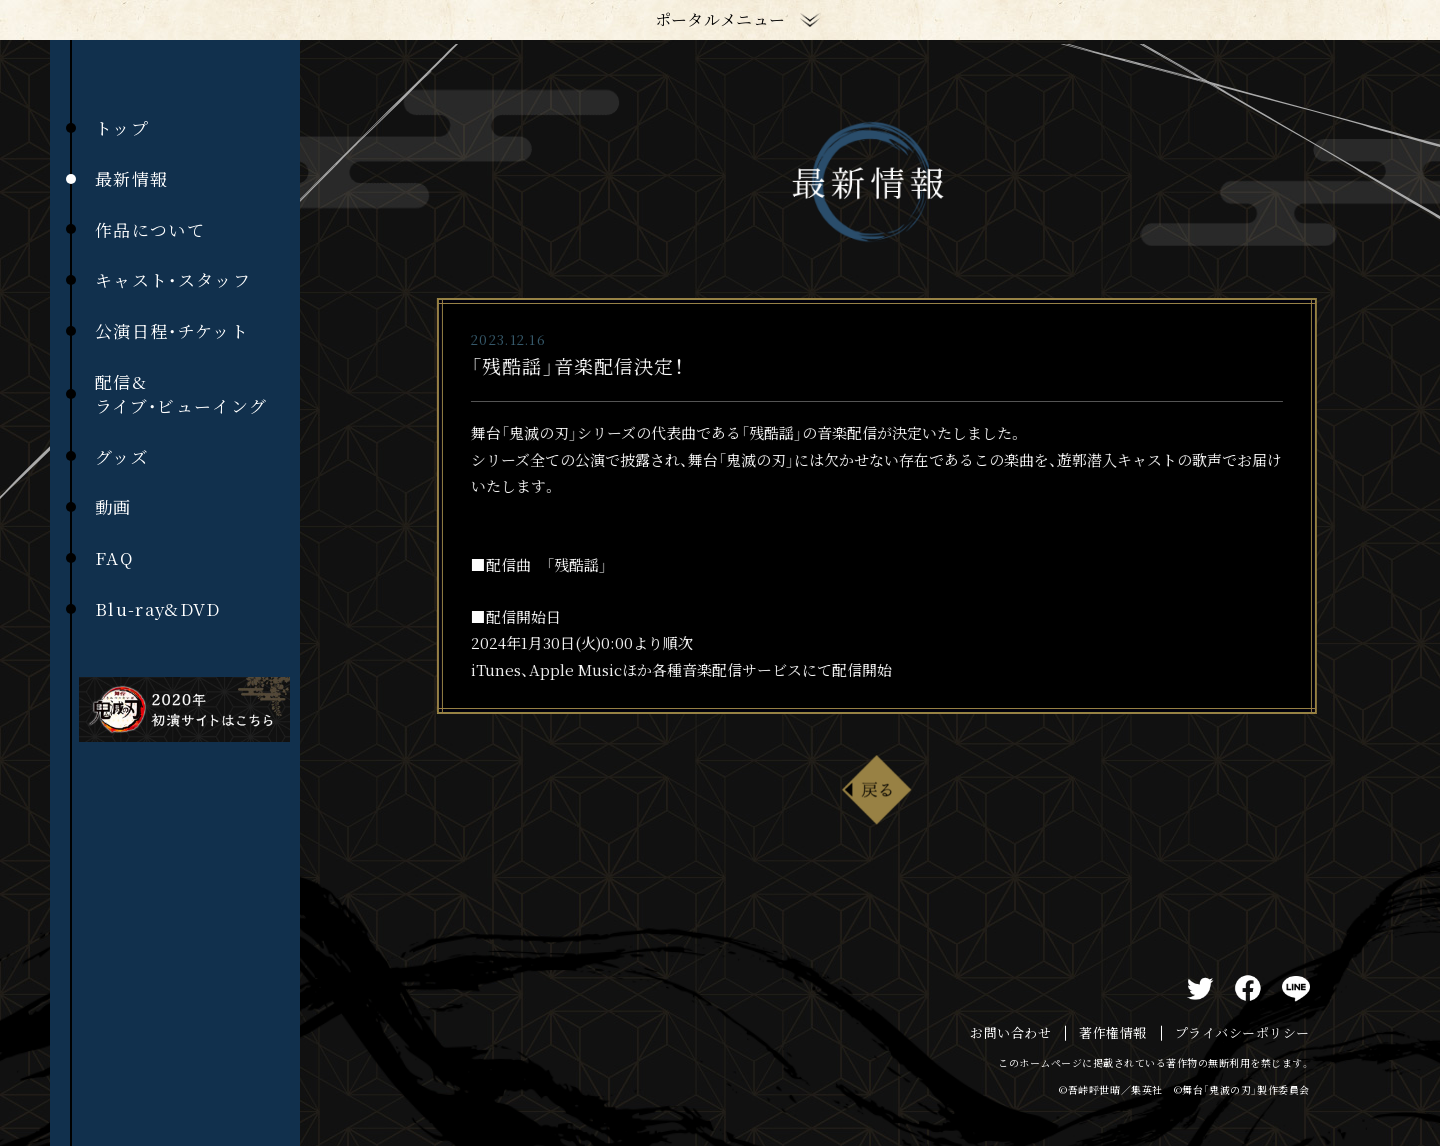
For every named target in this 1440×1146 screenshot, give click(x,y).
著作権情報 (1113, 1033)
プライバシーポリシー (1242, 1033)
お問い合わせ (1010, 1033)
